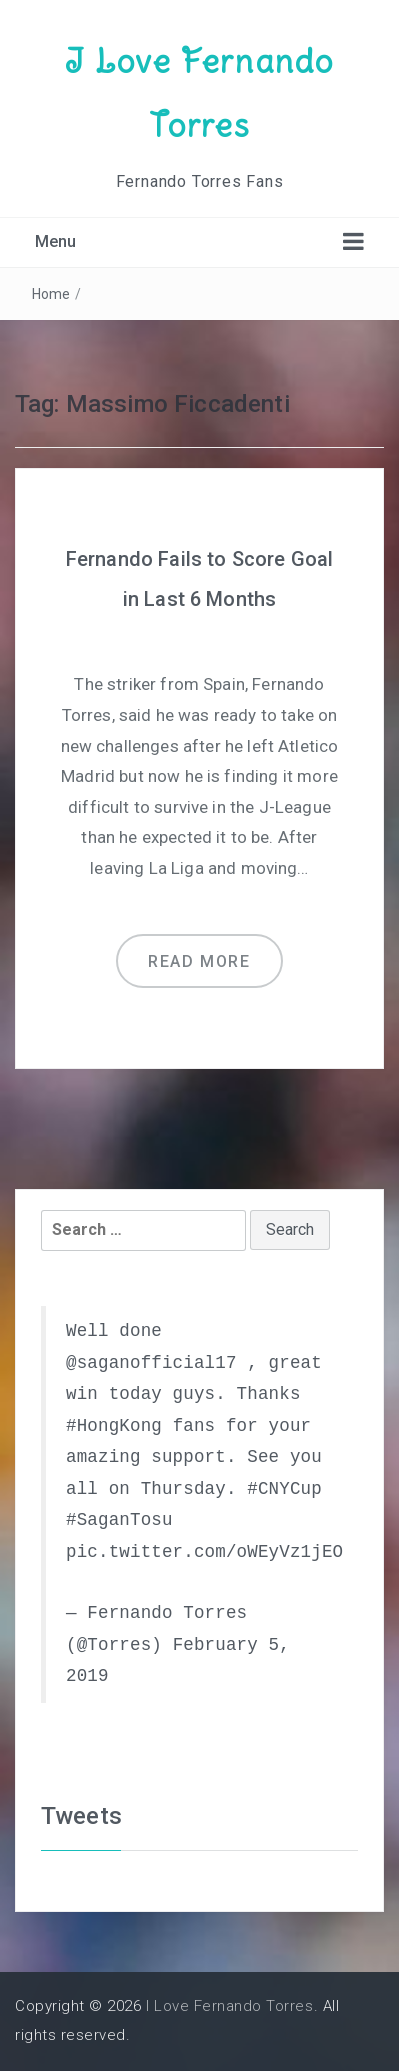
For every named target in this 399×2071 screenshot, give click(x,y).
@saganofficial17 (151, 1363)
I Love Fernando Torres (230, 2006)
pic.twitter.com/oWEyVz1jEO (204, 1552)
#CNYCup (284, 1489)
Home (51, 294)
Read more (199, 961)
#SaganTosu (119, 1520)
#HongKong (114, 1426)
